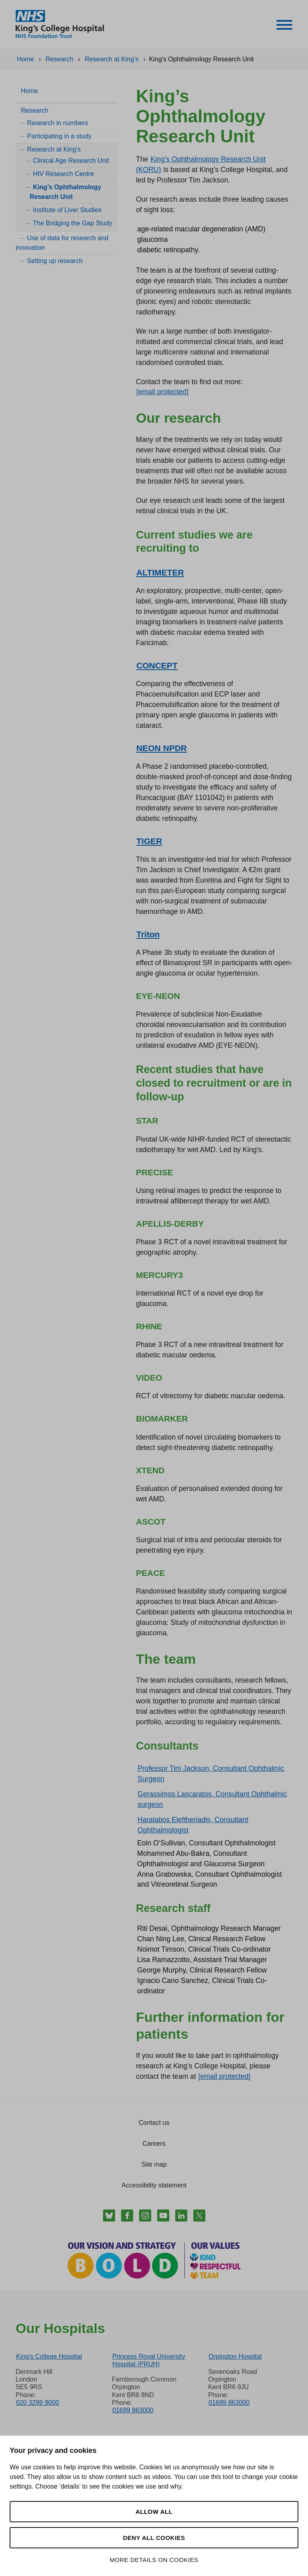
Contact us (154, 2122)
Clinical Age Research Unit (71, 160)
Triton (148, 934)
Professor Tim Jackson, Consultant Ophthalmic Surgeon (211, 1773)
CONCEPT (157, 665)
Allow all (154, 2511)
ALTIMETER (160, 572)
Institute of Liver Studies (67, 210)
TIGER (149, 841)
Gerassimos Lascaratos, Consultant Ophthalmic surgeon (212, 1799)
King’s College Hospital (49, 2356)
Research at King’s (54, 149)
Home (29, 90)
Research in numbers (57, 122)
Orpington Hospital (235, 2356)
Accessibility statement (154, 2185)
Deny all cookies (154, 2537)
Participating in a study (59, 136)
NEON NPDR (161, 748)
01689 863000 (132, 2410)
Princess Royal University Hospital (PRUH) (148, 2360)
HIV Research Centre (63, 173)
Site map (153, 2164)
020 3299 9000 (37, 2402)
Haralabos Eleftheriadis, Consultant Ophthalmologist (193, 1825)
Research (34, 110)
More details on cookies (153, 2559)
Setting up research (55, 260)
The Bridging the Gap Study (72, 223)
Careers (154, 2143)
